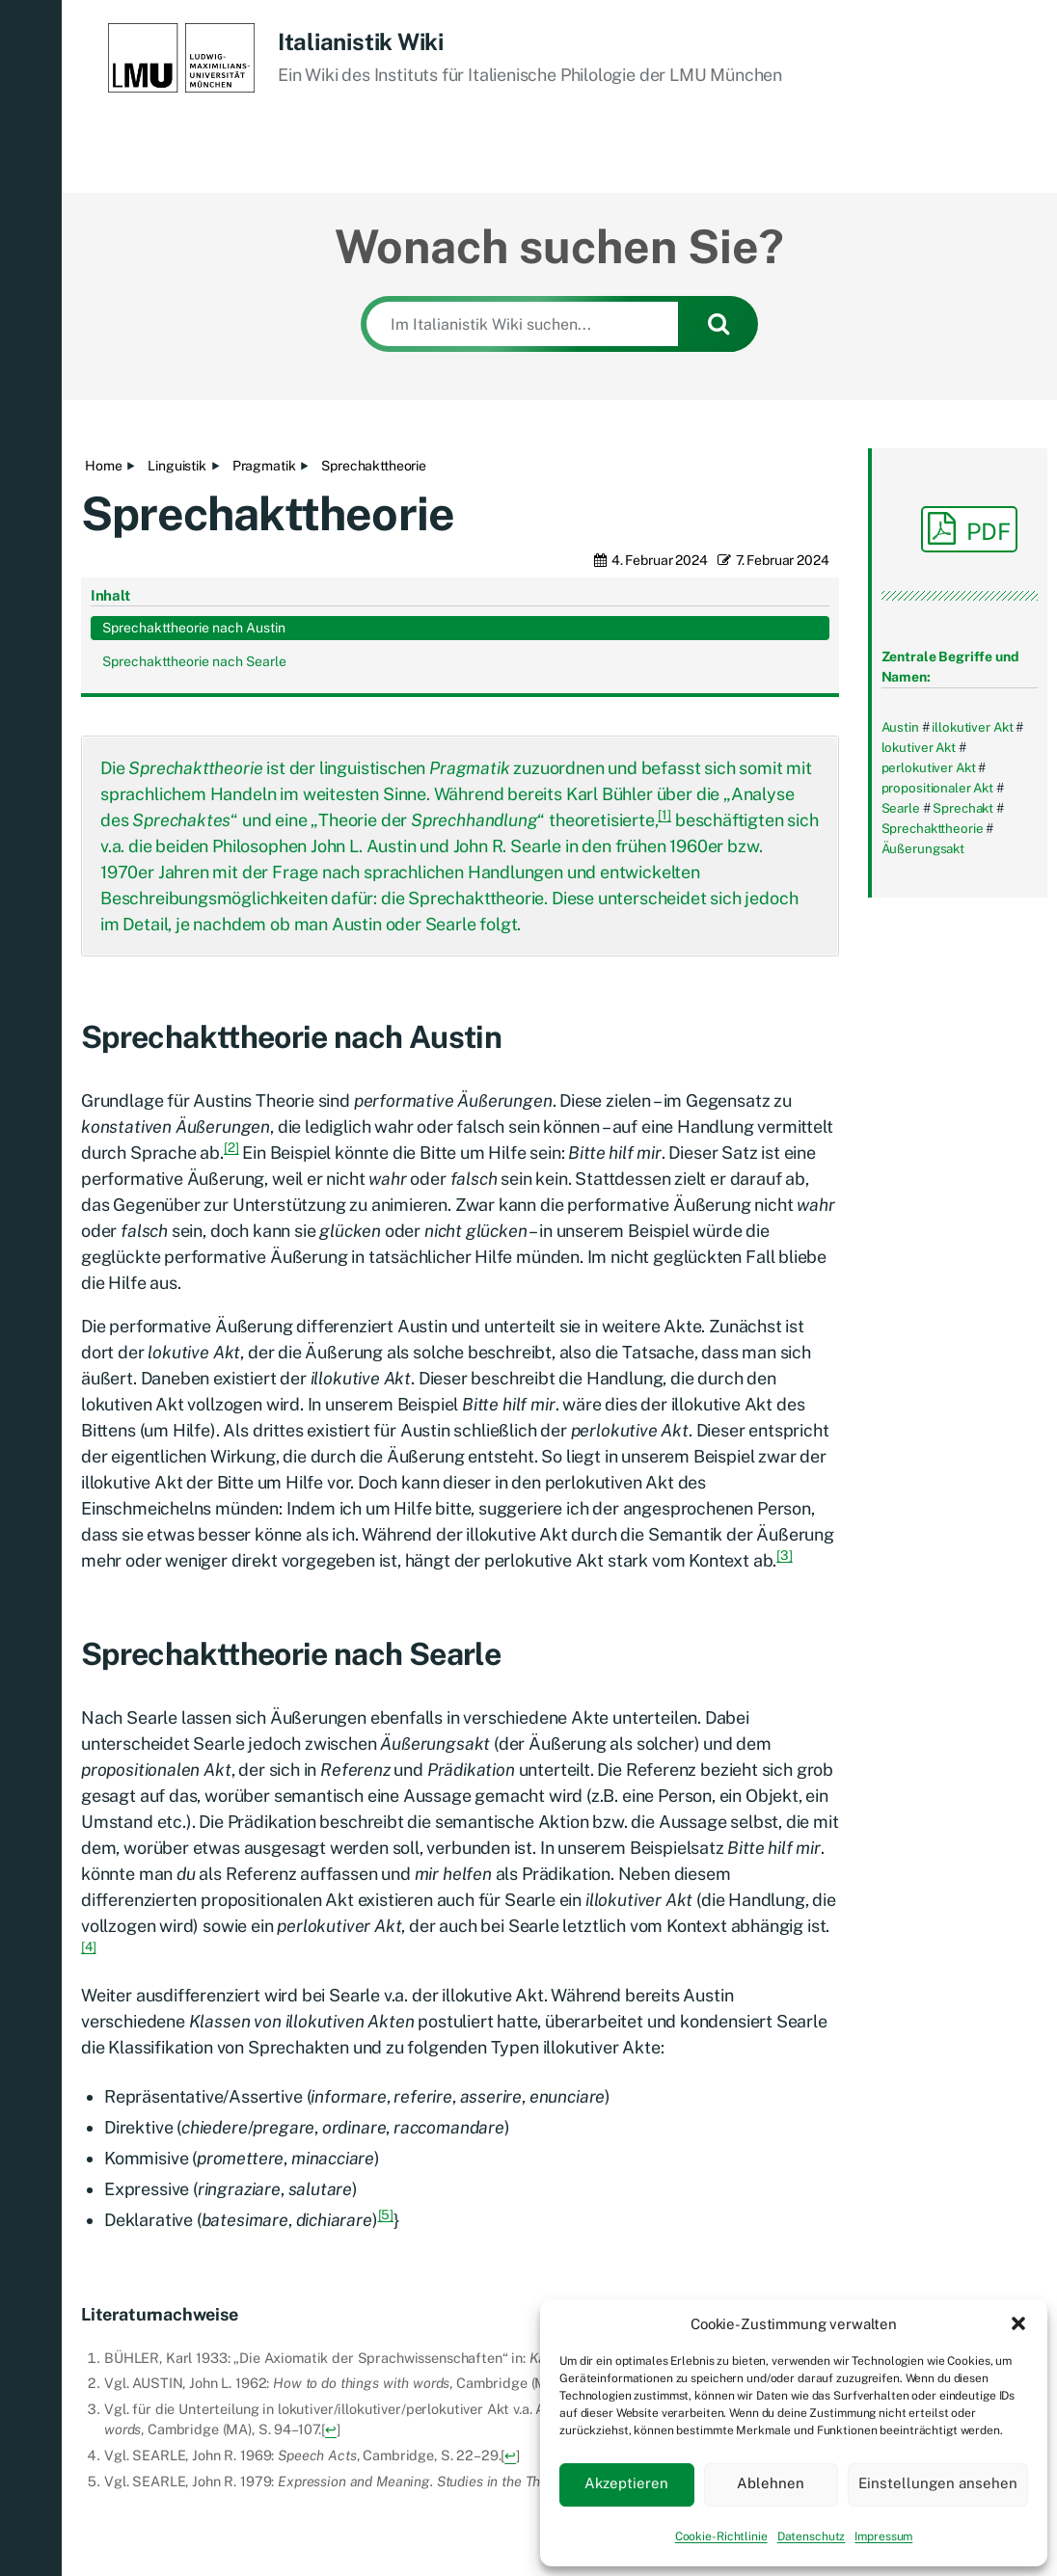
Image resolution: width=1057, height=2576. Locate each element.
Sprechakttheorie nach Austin (946, 976)
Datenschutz (811, 2536)
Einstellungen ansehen (937, 2483)
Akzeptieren (626, 2483)
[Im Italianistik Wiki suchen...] (522, 324)
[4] (88, 1788)
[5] (386, 2056)
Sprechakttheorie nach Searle (946, 1030)
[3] (784, 1397)
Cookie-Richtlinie (721, 2536)
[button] (1018, 2323)
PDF (969, 528)
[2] (231, 989)
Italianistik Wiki (361, 41)
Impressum (883, 2536)
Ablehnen (770, 2483)
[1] (664, 656)
